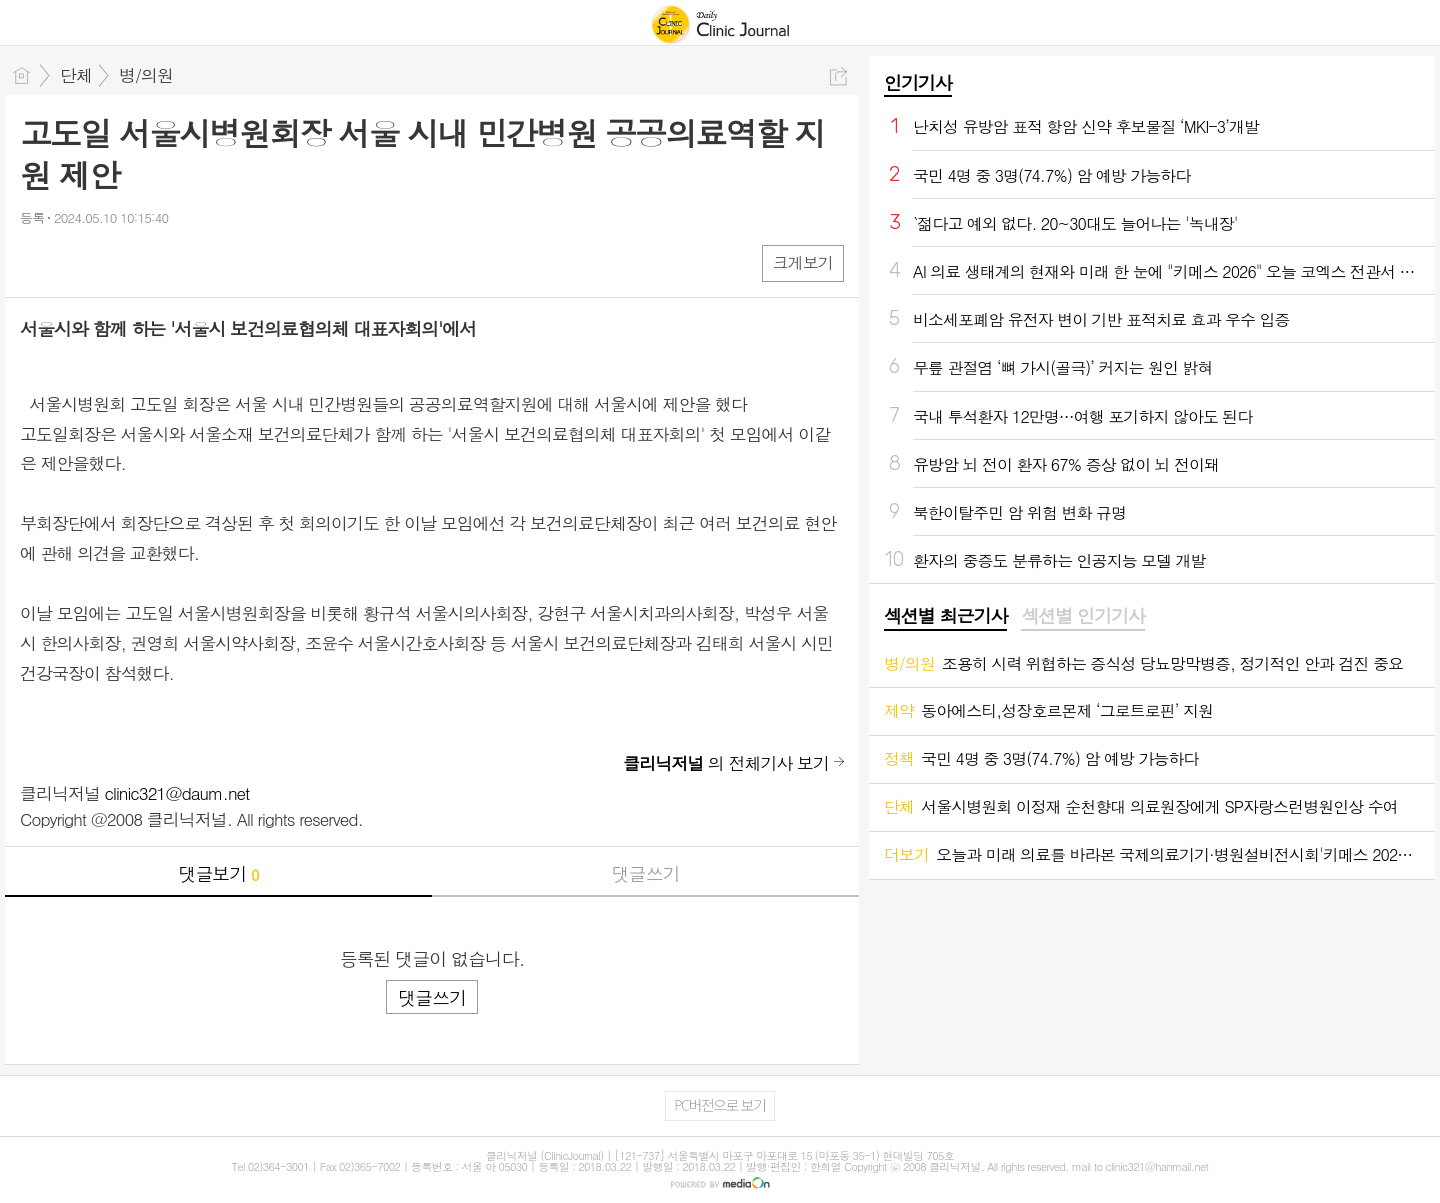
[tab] (945, 617)
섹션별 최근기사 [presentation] (945, 616)
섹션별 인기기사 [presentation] (1082, 616)
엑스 (77, 262)
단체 (76, 75)
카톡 (117, 262)
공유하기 (838, 76)
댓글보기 (219, 873)
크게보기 (803, 262)
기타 (157, 262)
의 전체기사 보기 (726, 763)
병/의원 (146, 75)
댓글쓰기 (646, 873)
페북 (37, 262)
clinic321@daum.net (177, 793)
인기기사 (918, 82)
